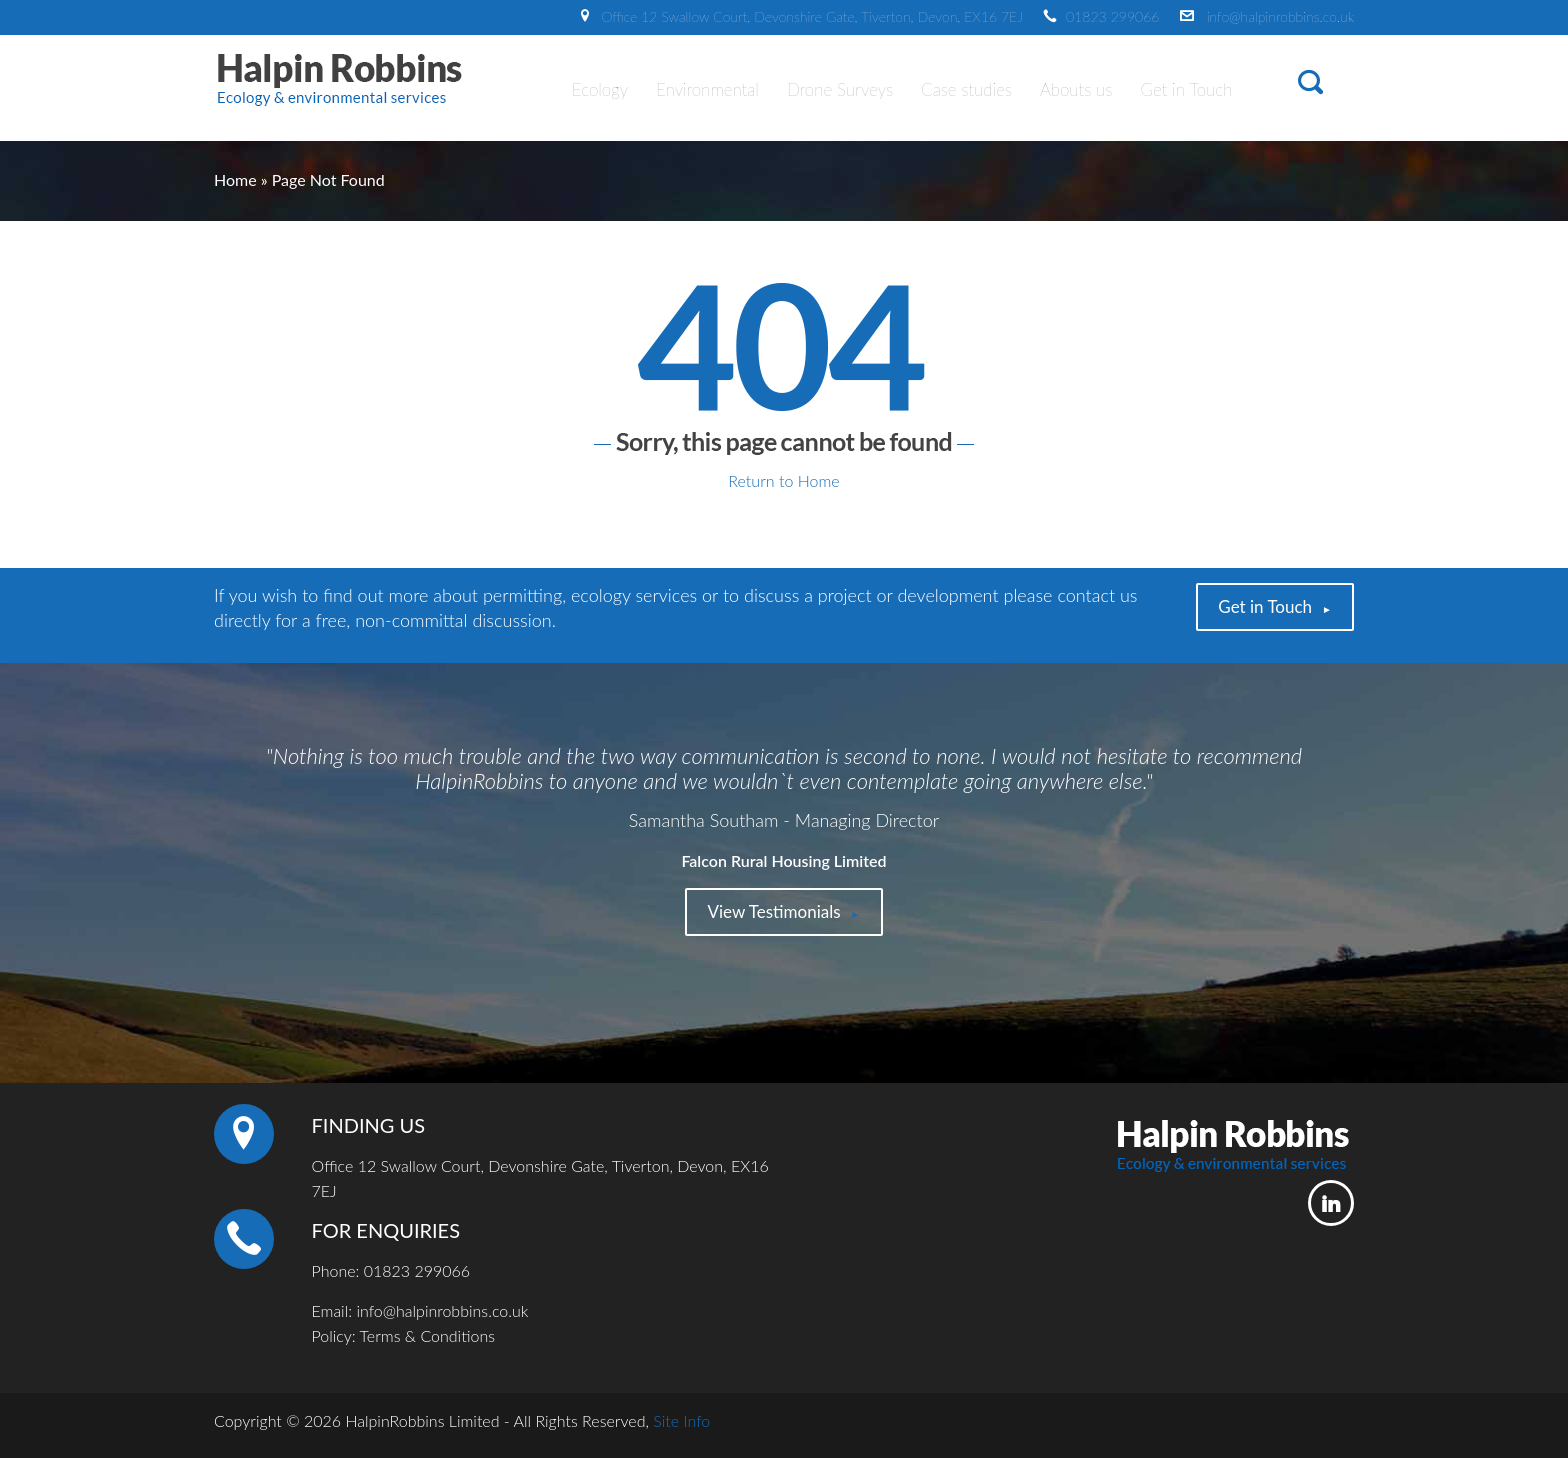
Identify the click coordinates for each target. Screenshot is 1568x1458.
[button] (1310, 86)
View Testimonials (773, 911)
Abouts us (1076, 89)
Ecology (600, 89)
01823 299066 (1112, 16)
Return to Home (783, 480)
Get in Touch (1186, 89)
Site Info (681, 1420)
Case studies (966, 89)
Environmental (707, 89)
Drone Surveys (840, 89)
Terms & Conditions (427, 1335)
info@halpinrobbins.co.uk (1280, 16)
